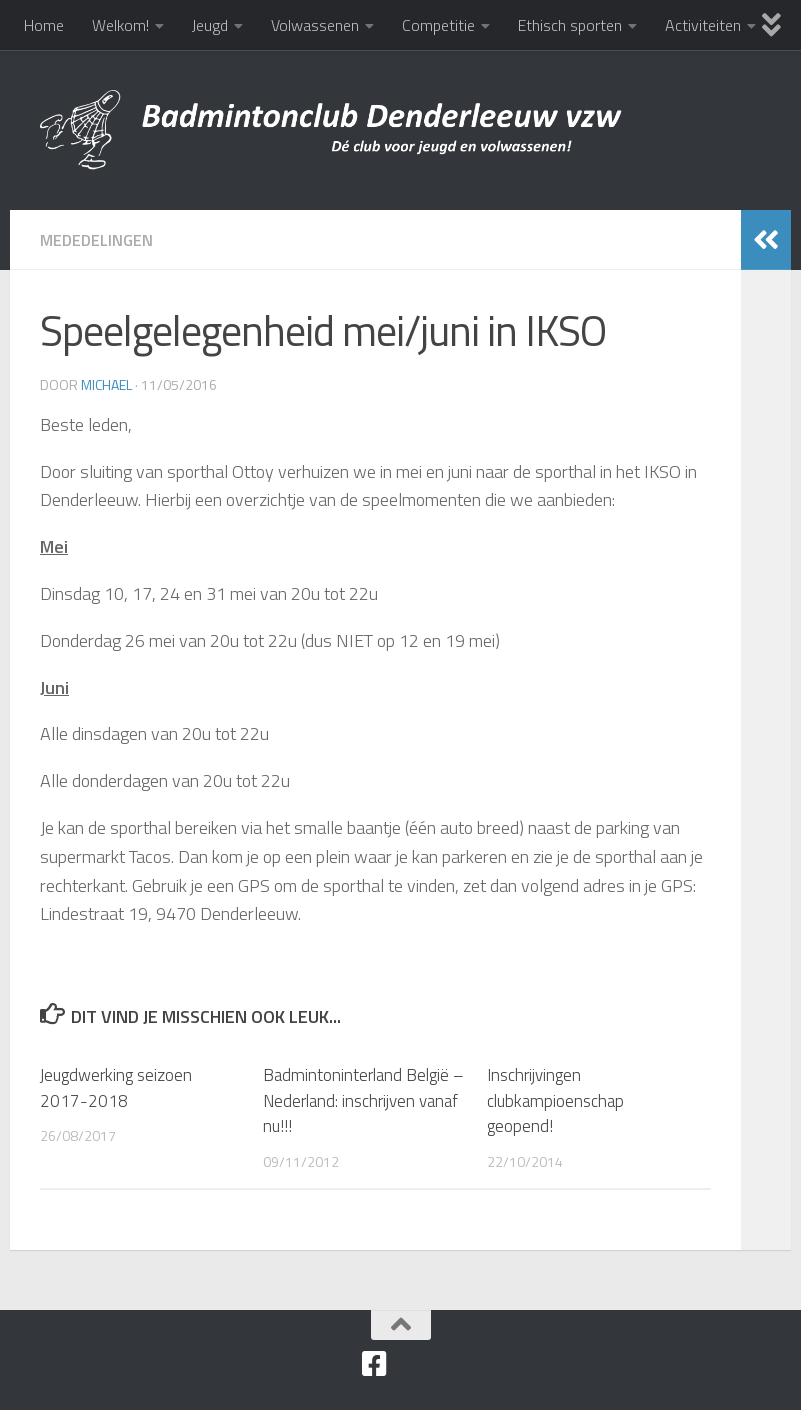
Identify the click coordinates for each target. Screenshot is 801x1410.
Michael (106, 384)
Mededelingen (96, 240)
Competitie (438, 25)
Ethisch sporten (570, 25)
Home (44, 25)
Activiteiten (703, 25)
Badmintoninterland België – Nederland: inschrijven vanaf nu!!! (363, 1100)
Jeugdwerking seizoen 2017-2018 (116, 1088)
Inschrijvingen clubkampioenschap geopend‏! (555, 1100)
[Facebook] (375, 1364)
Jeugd (210, 25)
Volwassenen (315, 25)
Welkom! (120, 25)
